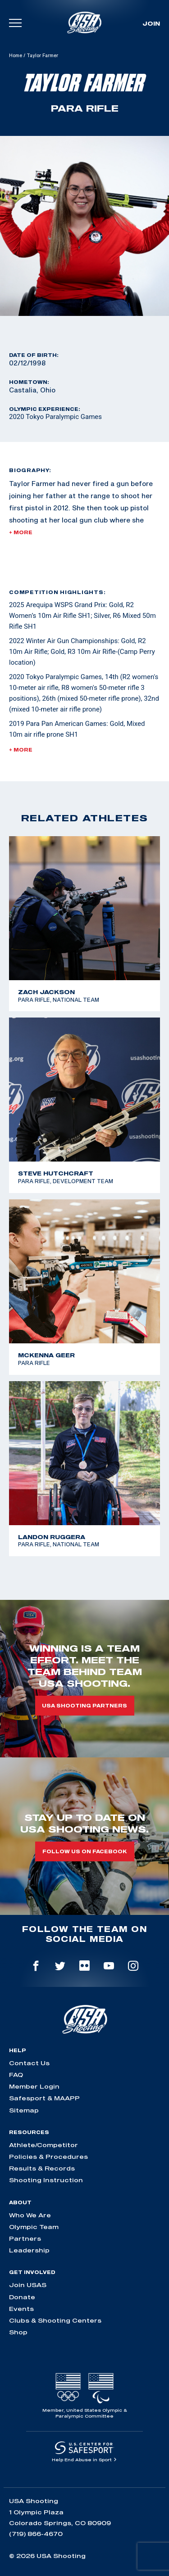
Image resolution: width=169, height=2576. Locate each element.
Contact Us (29, 2063)
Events (21, 2308)
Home (15, 55)
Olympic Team (34, 2226)
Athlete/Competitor (43, 2144)
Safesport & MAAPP (44, 2098)
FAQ (16, 2074)
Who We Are (30, 2215)
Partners (25, 2238)
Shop (18, 2332)
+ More (20, 532)
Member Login (34, 2086)
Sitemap (24, 2110)
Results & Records (42, 2168)
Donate (22, 2297)
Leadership (29, 2250)
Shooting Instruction (46, 2180)
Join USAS (27, 2284)
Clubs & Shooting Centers (55, 2320)
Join (151, 23)
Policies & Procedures (48, 2156)
